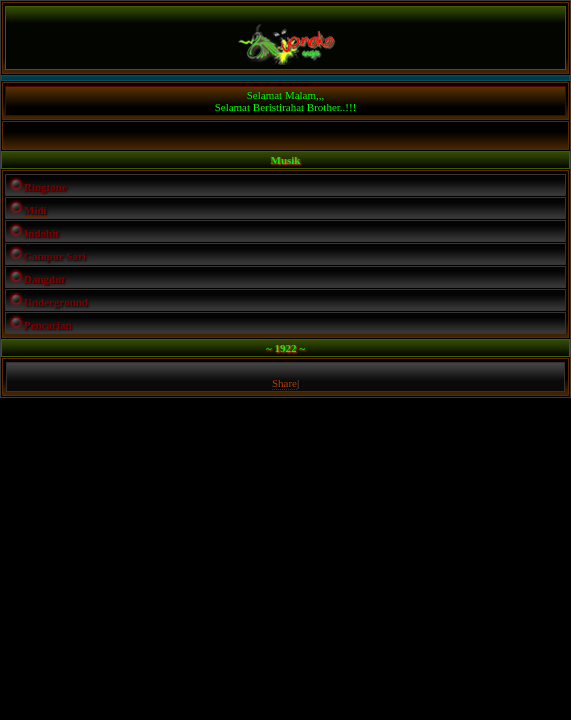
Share (284, 383)
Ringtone (45, 187)
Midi (35, 210)
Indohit (41, 233)
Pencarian (48, 325)
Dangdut (44, 279)
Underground (56, 302)
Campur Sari (55, 256)
